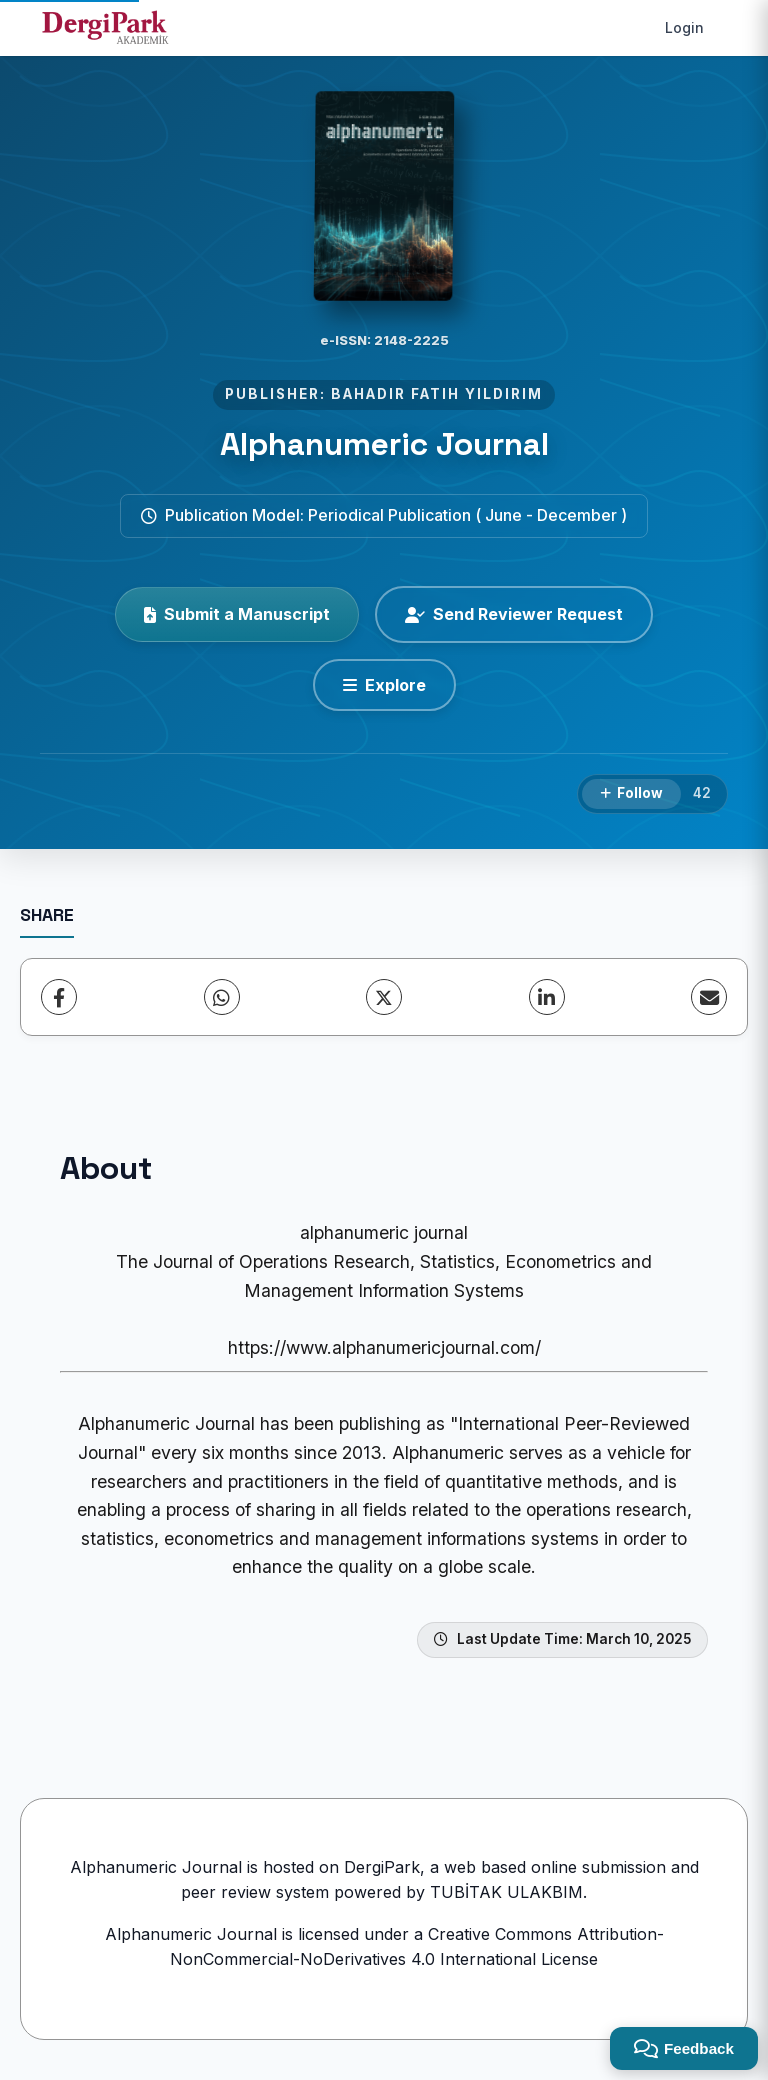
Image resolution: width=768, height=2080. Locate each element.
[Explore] (384, 685)
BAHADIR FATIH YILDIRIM (437, 394)
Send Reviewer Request (514, 614)
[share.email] (709, 997)
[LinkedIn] (547, 997)
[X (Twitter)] (384, 997)
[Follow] (631, 794)
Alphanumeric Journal (384, 444)
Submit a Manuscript (237, 614)
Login (684, 27)
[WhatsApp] (222, 997)
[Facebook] (59, 997)
